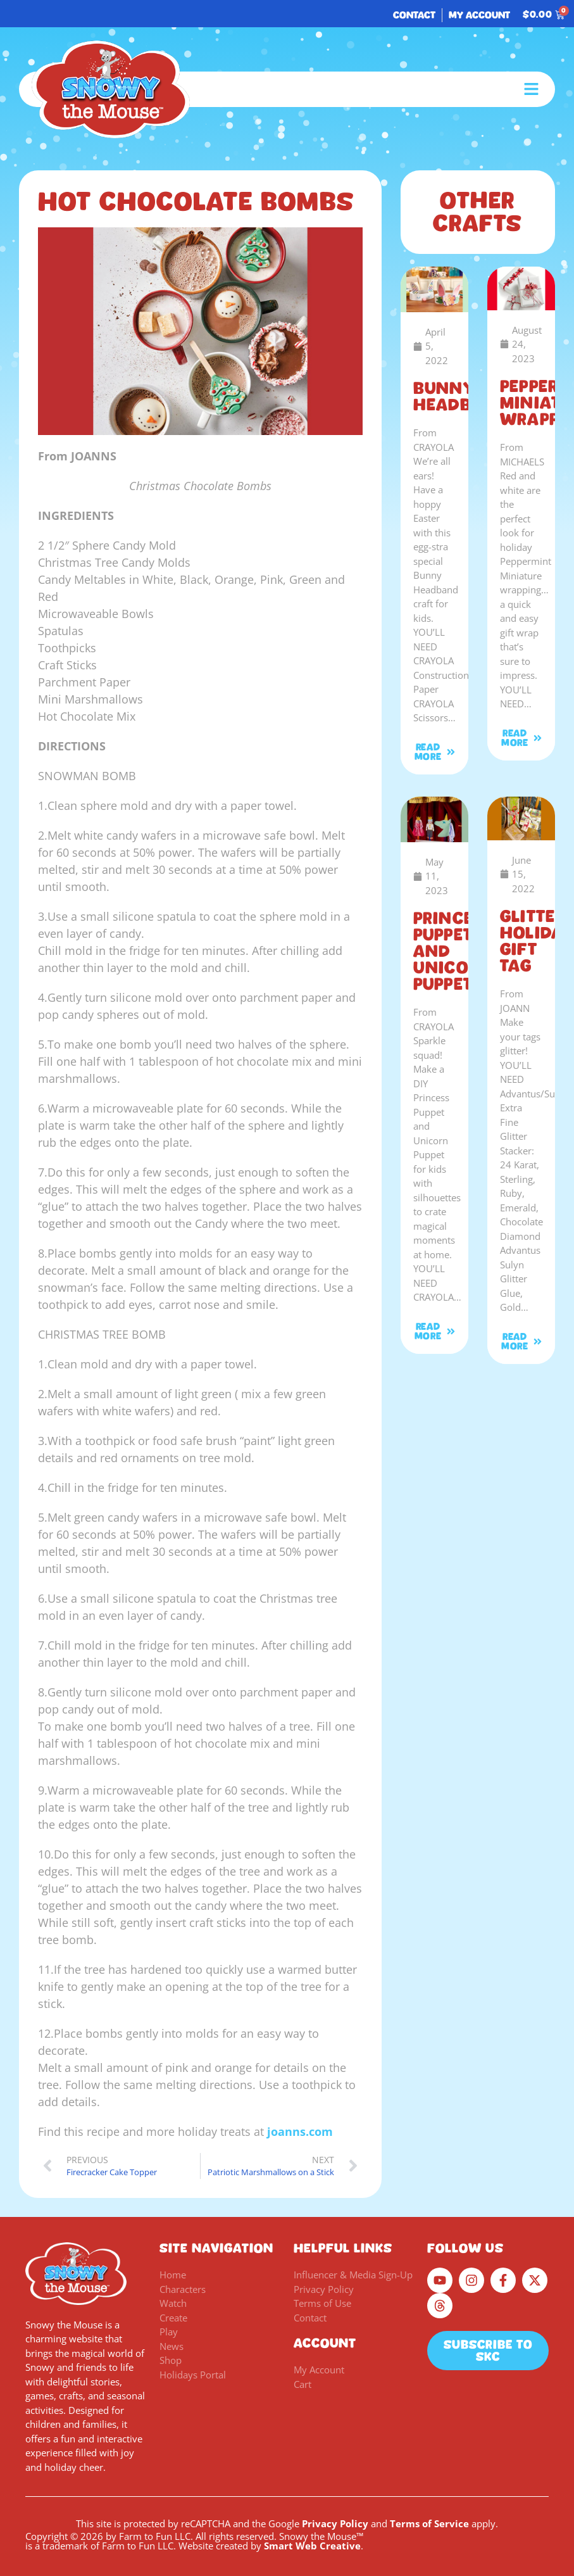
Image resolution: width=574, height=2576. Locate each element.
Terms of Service (429, 2523)
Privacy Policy (335, 2523)
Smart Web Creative (312, 2545)
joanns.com (300, 2131)
